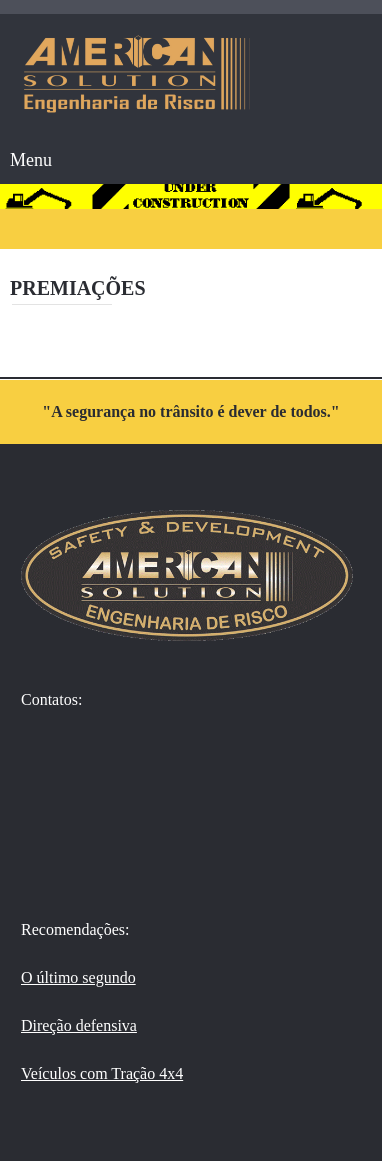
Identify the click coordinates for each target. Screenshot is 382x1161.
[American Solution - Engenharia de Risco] (137, 74)
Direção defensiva (79, 1025)
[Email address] (45, 857)
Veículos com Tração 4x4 (102, 1073)
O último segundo (78, 977)
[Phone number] (45, 799)
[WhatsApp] (45, 741)
